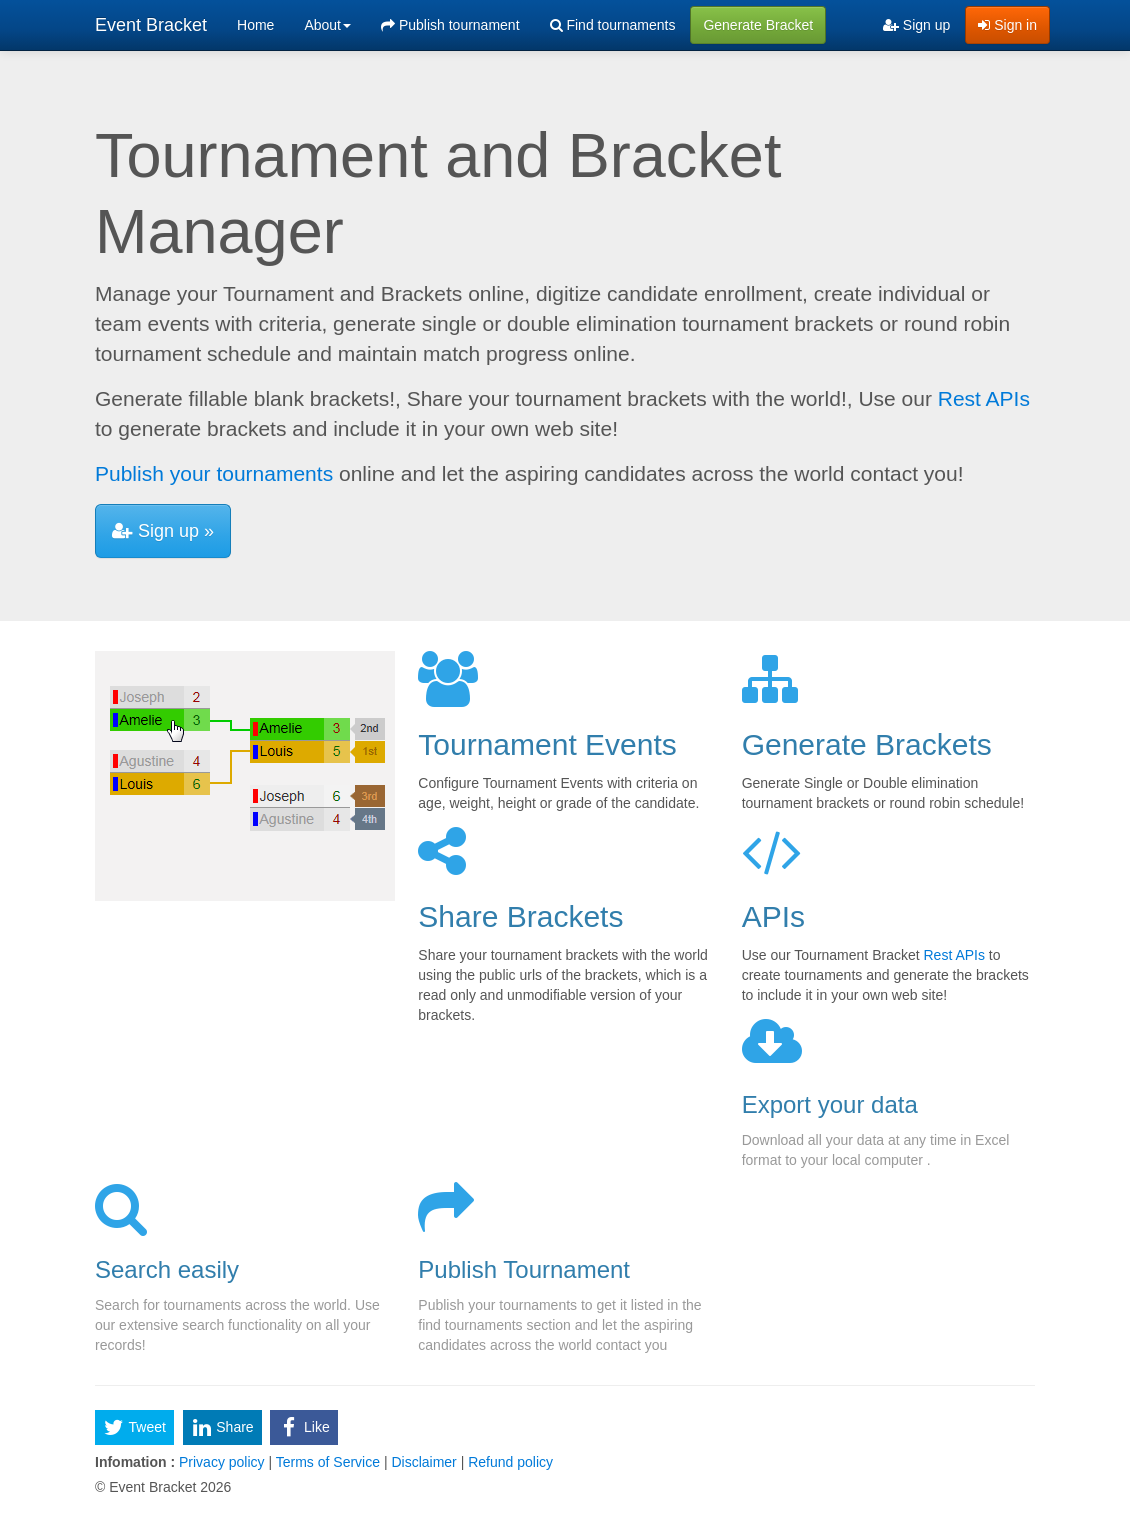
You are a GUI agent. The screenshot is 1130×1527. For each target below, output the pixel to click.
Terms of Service (328, 1462)
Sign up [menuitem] (916, 25)
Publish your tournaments (214, 473)
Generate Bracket (758, 25)
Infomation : (135, 1462)
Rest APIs (984, 398)
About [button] (327, 25)
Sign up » (163, 531)
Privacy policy (221, 1462)
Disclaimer (424, 1462)
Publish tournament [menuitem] (450, 25)
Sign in (1007, 25)
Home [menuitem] (255, 25)
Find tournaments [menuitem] (613, 25)
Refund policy (508, 1462)
